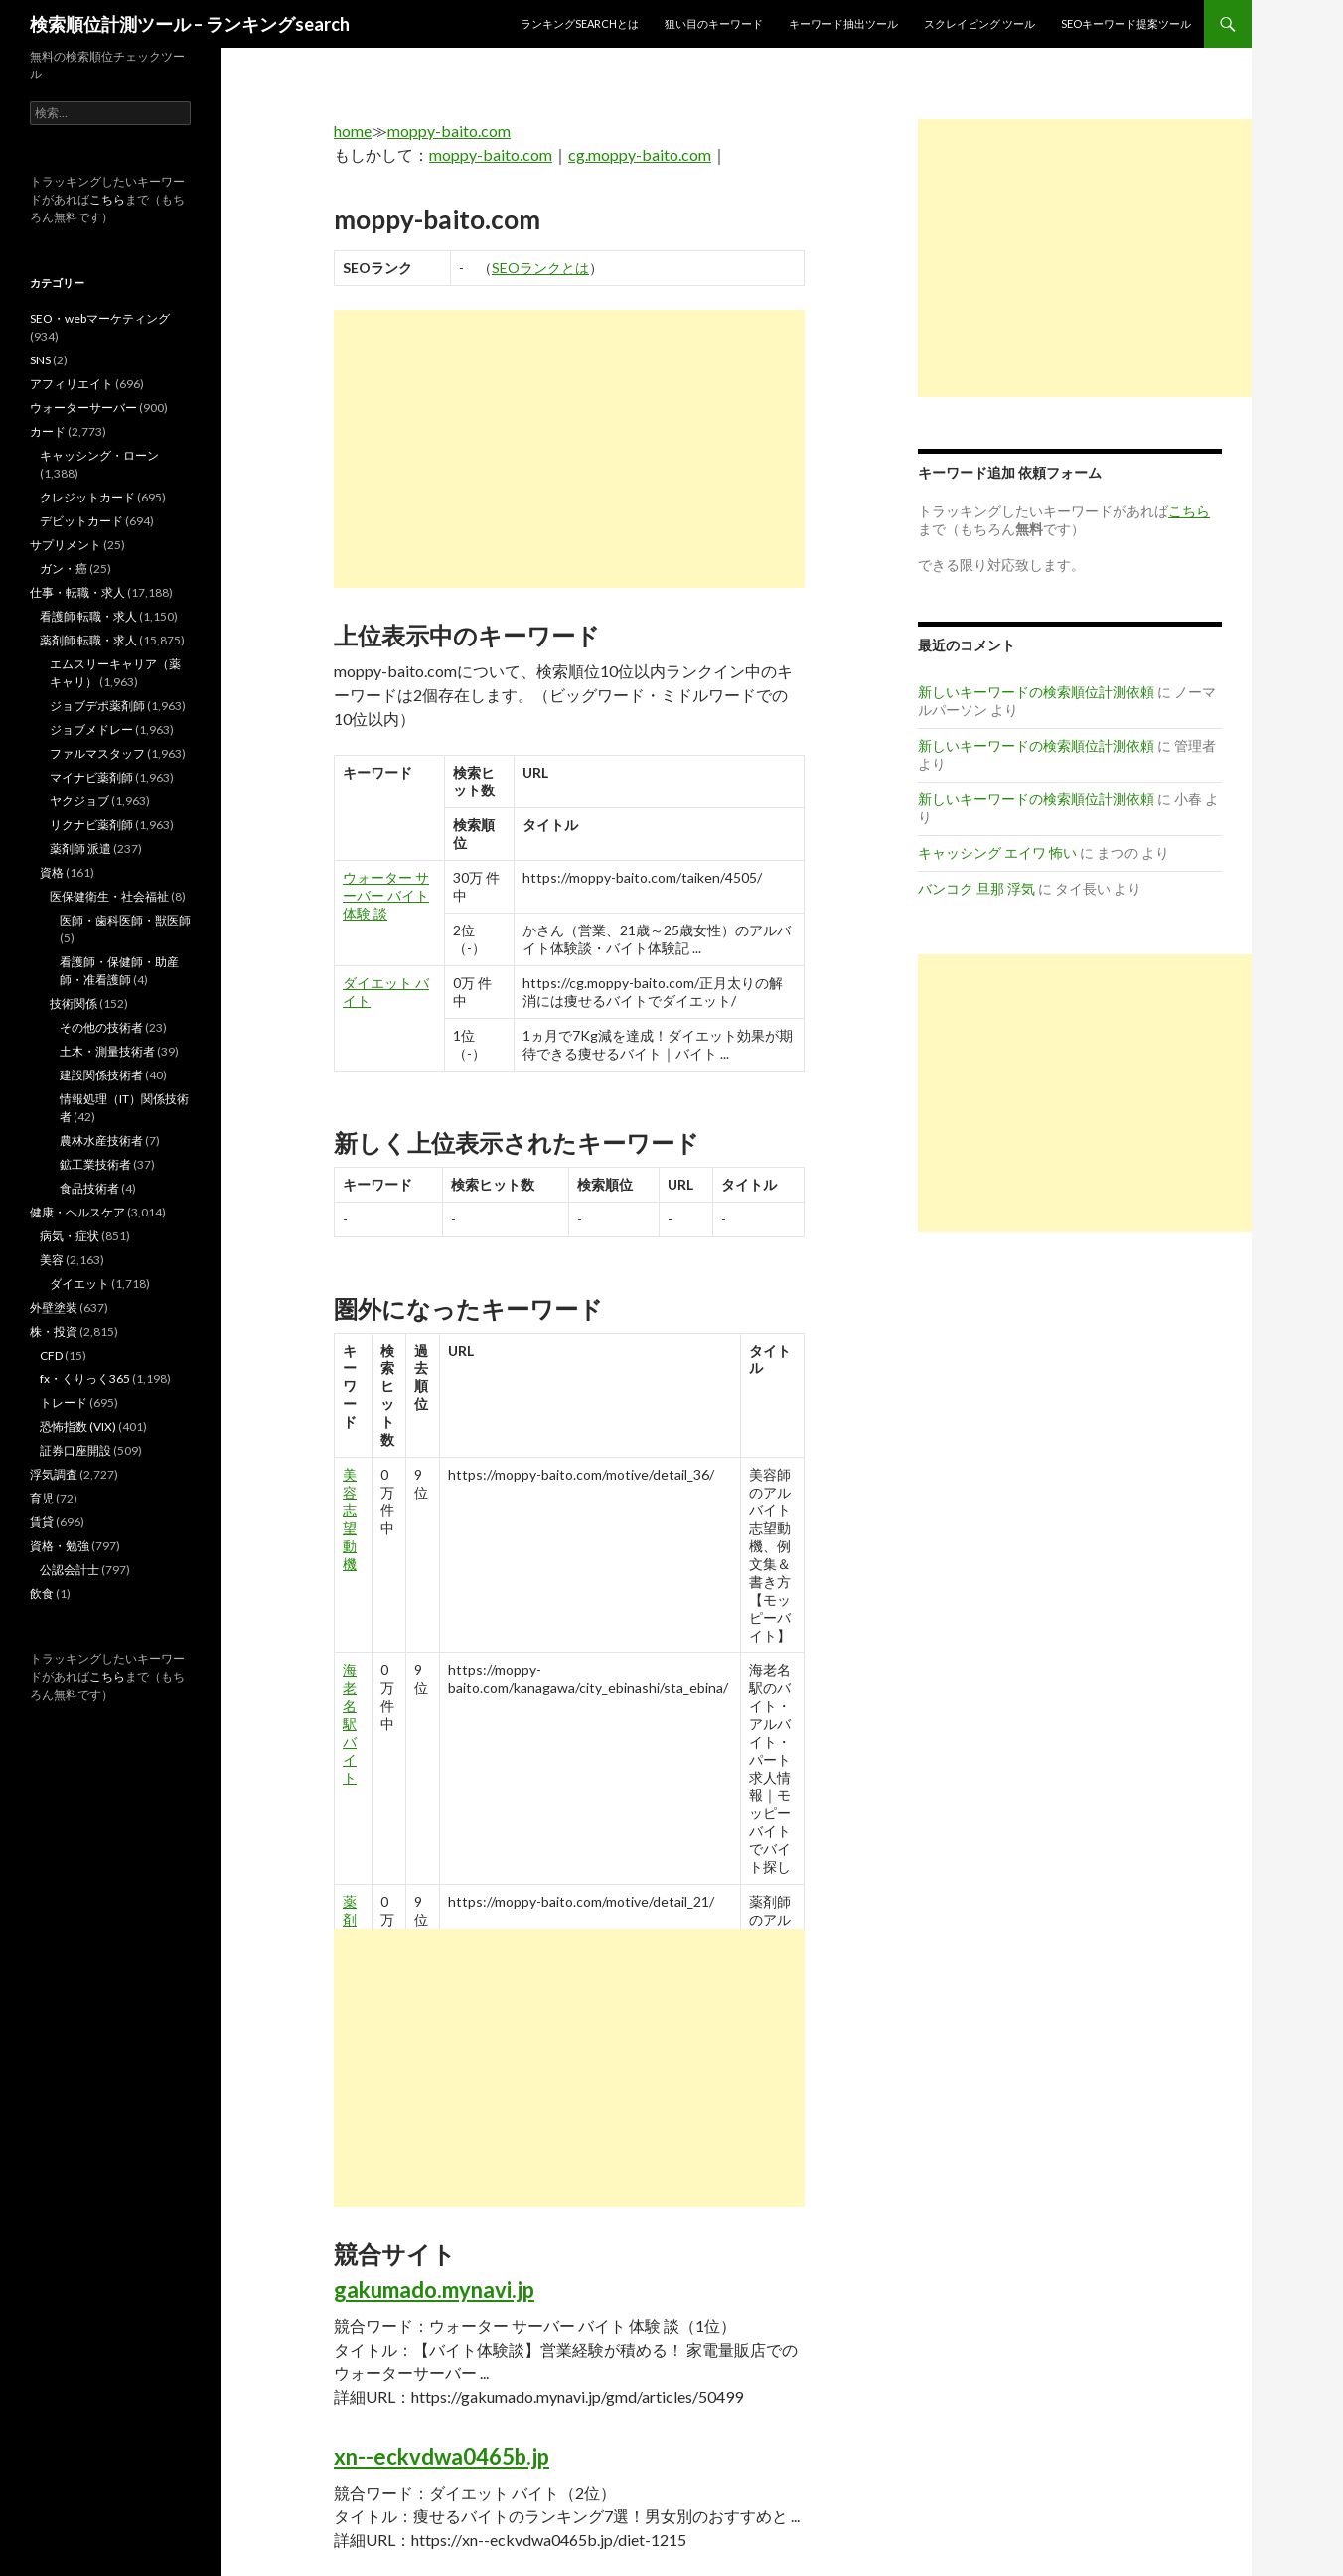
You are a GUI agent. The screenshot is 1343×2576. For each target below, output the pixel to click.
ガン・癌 (63, 568)
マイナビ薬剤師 (91, 777)
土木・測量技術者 (107, 1051)
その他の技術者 (101, 1027)
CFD (51, 1355)
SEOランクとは (540, 267)
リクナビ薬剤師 (91, 824)
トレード (63, 1402)
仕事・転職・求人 (77, 592)
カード (48, 431)
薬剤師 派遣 (80, 848)
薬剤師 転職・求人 (88, 640)
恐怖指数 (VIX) (78, 1426)
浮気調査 (53, 1474)
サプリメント (65, 544)
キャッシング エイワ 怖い (997, 852)
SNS (40, 360)
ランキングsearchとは (580, 23)
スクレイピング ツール (979, 23)
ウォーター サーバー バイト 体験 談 (386, 895)
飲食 (42, 1593)
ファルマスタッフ (97, 753)
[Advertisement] (569, 449)
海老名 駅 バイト (350, 1723)
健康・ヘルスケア (77, 1212)
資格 (52, 872)
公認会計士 (69, 1569)
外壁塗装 (53, 1307)
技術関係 (73, 1003)
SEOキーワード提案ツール (1126, 23)
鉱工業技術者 (95, 1164)
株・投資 (53, 1331)
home (353, 130)
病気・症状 (69, 1235)
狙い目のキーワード (714, 23)
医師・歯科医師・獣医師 (125, 920)
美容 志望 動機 (350, 1519)
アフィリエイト (71, 383)
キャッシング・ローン (99, 455)
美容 (52, 1259)
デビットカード (81, 520)
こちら (107, 199)
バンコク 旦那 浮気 (976, 888)
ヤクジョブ (79, 800)
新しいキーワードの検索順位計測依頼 (1036, 691)
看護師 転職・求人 (88, 616)
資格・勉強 (59, 1545)
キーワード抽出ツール (843, 23)
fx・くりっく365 (85, 1378)
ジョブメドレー (91, 729)
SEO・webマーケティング (100, 318)
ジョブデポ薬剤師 (97, 705)
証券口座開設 (75, 1450)
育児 (42, 1498)
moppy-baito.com (449, 130)
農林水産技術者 (101, 1140)
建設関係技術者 (101, 1075)
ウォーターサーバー (83, 407)
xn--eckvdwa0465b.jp (441, 2456)
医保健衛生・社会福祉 (109, 896)
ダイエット (79, 1283)
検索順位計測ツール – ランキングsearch (190, 24)
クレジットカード (87, 497)
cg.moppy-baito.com (639, 154)
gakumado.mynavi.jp (434, 2289)
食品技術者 (89, 1188)
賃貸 (42, 1521)
